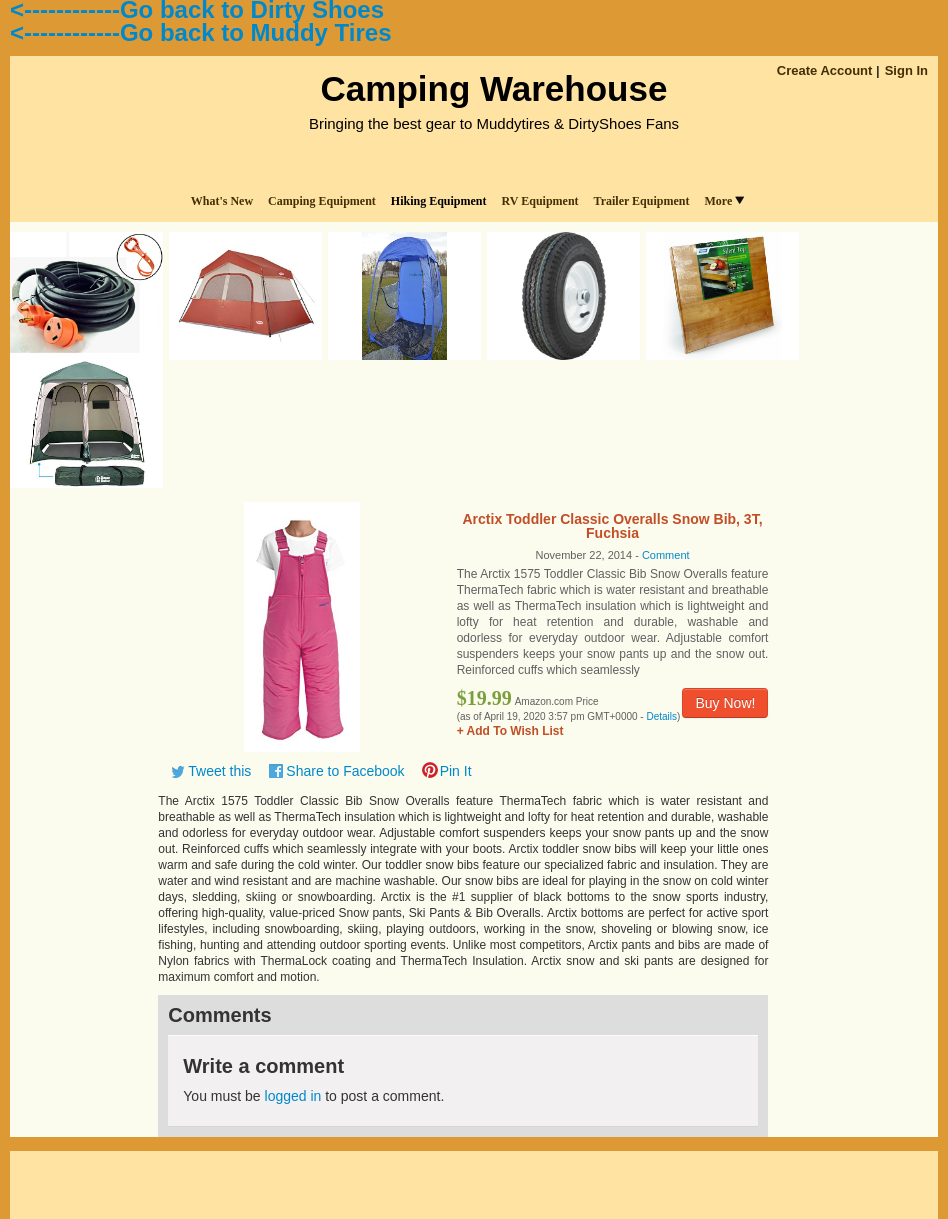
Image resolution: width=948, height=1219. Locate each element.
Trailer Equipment (642, 201)
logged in (293, 1096)
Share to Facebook (345, 771)
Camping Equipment (322, 201)
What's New (222, 201)
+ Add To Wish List (510, 731)
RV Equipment (540, 201)
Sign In (906, 70)
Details (661, 716)
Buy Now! (725, 703)
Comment (666, 555)
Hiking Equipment (439, 201)
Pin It (456, 771)
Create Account (825, 70)
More (724, 201)
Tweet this (219, 771)
